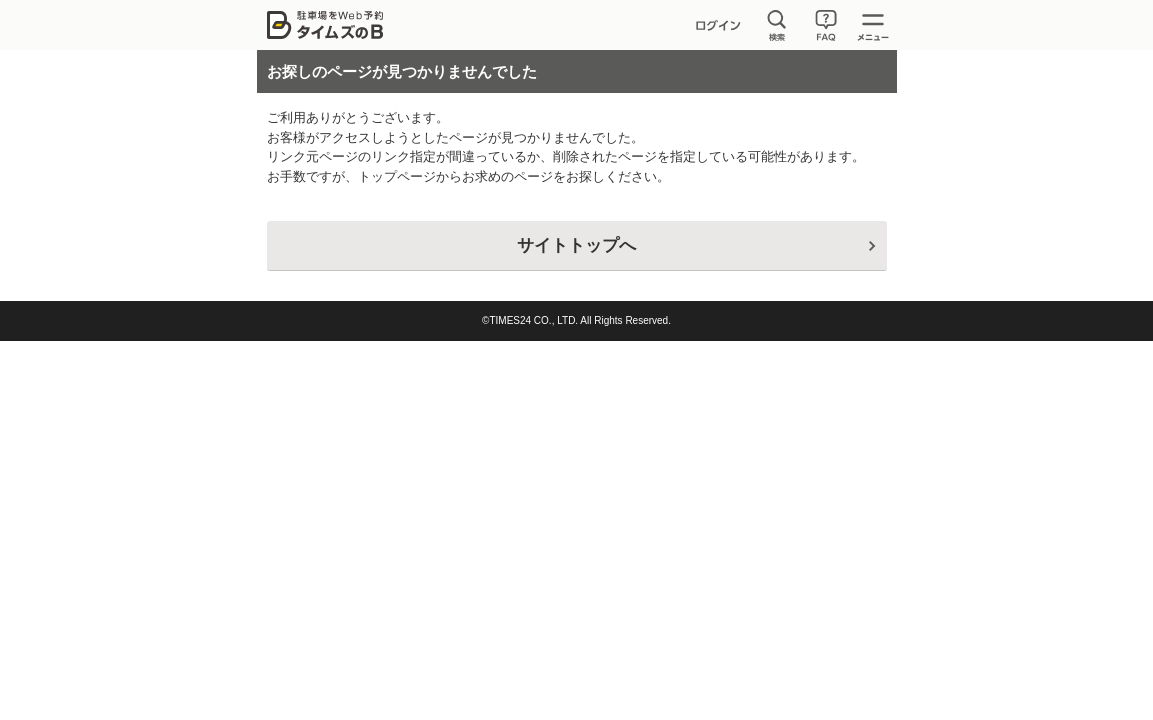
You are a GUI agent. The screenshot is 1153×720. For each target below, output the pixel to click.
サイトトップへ (576, 245)
